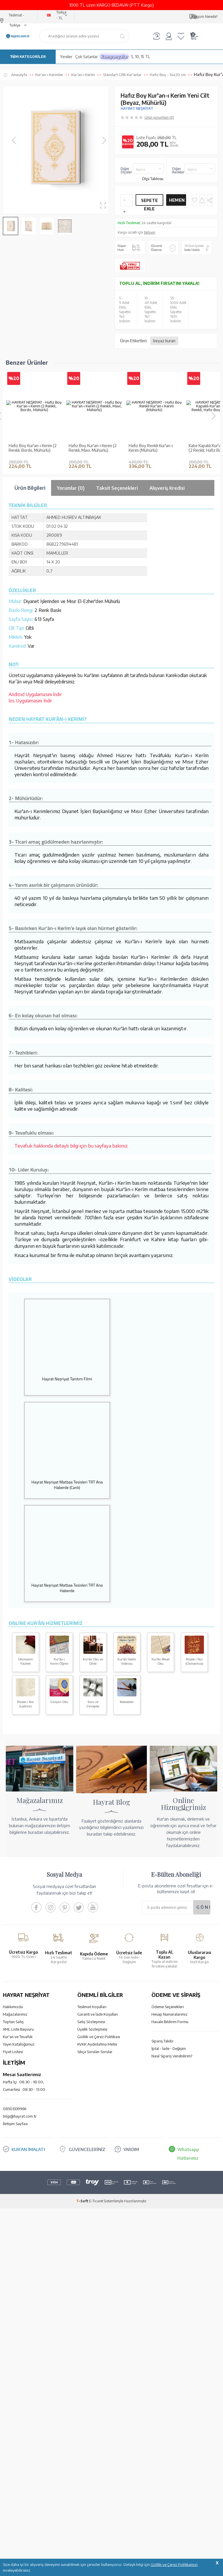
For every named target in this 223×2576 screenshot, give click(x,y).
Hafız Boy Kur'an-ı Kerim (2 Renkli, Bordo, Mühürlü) (33, 448)
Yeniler (66, 56)
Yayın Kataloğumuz (19, 2146)
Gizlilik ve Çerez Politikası (98, 2139)
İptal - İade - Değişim (168, 2150)
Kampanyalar (114, 56)
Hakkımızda (13, 2109)
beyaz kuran (164, 340)
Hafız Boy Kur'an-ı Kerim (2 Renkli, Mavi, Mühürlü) (93, 448)
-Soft (82, 2303)
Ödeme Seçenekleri (167, 2109)
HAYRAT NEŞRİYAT (137, 108)
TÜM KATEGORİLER (28, 56)
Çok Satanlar (86, 56)
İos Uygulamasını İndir (30, 803)
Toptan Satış (13, 2124)
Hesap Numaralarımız (169, 2116)
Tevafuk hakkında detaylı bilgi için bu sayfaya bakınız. (71, 1248)
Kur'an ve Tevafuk (18, 2139)
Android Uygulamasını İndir (35, 797)
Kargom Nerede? (205, 16)
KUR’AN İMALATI (28, 2251)
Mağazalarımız (15, 2116)
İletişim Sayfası (15, 2226)
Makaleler (127, 1804)
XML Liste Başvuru (18, 2131)
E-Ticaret (96, 2303)
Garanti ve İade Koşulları (97, 2116)
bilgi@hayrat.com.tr (20, 2218)
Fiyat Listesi (13, 2154)
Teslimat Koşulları (91, 2109)
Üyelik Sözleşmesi (92, 2131)
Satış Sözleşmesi (91, 2124)
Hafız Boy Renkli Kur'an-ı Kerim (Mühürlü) (151, 448)
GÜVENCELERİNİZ (87, 2251)
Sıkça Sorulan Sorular (95, 2154)
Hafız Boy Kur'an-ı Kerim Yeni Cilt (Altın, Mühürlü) (31, 550)
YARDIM (131, 2251)
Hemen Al (177, 202)
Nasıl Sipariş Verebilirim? (171, 2158)
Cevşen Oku (59, 1804)
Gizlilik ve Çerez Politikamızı (174, 2564)
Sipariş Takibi (162, 2143)
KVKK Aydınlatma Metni (97, 2146)
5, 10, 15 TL (140, 56)
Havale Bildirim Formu (169, 2124)
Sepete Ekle (149, 202)
